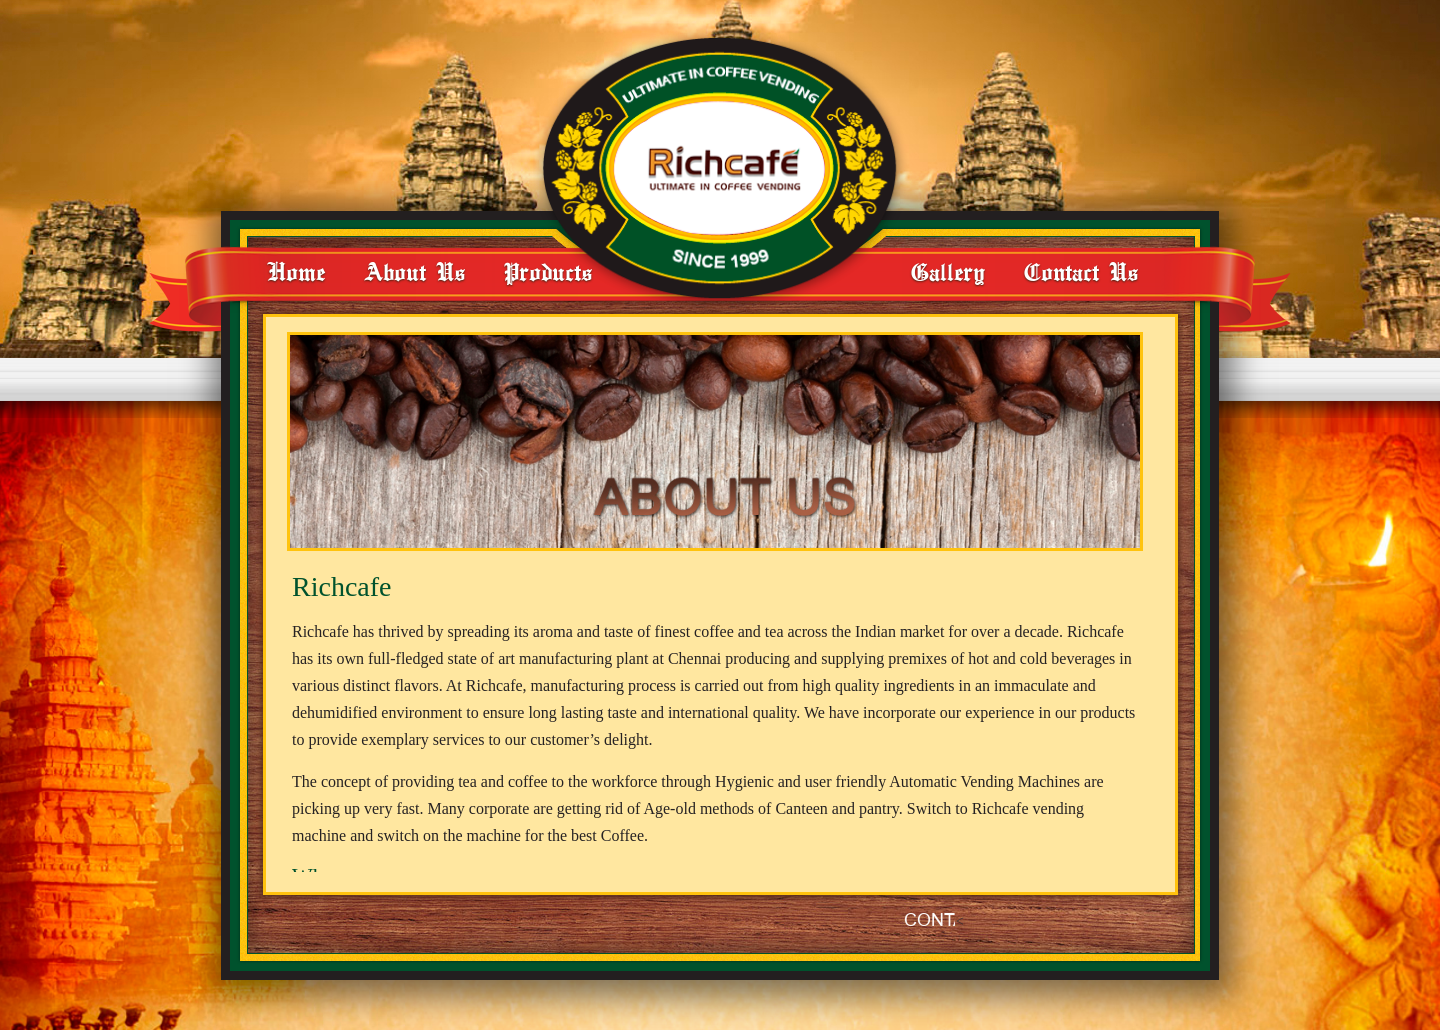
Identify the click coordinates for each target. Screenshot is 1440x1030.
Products (548, 272)
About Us (414, 272)
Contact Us (1081, 272)
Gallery (948, 272)
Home (296, 272)
